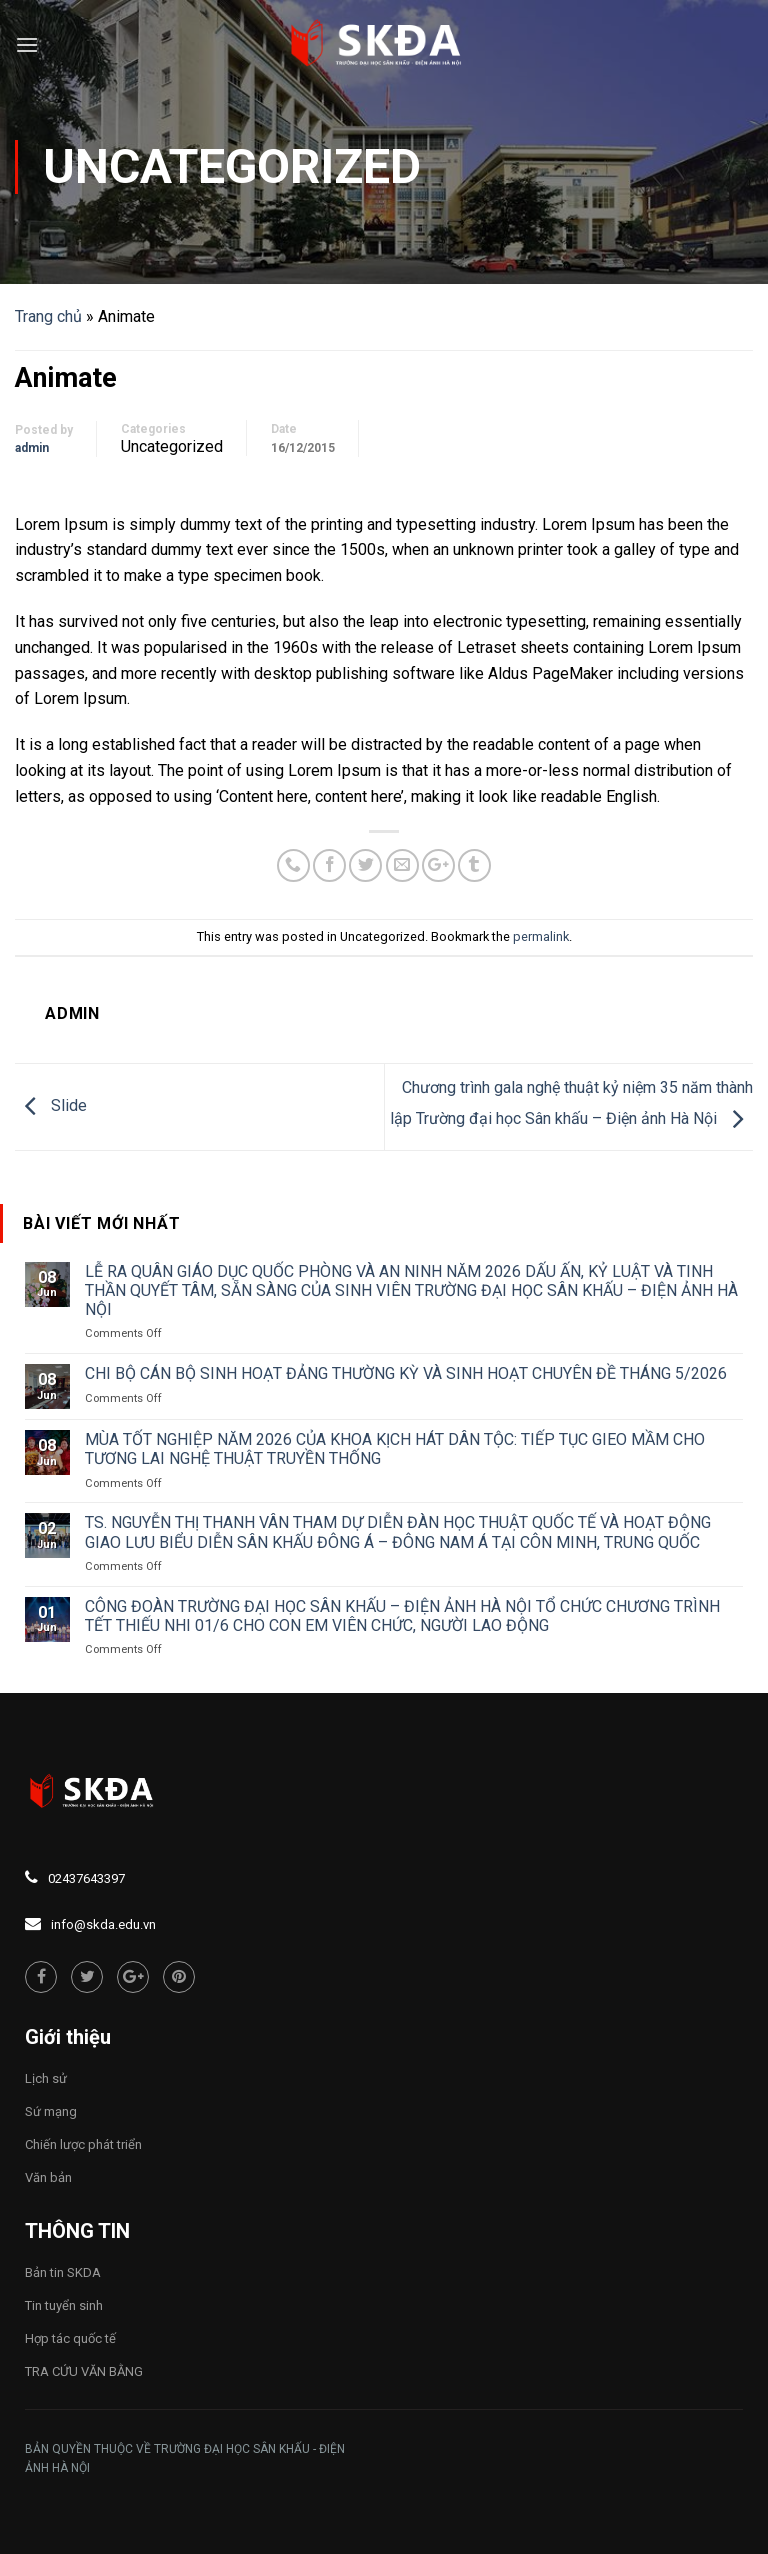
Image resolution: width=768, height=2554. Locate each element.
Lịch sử (46, 2078)
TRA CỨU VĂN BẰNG (84, 2371)
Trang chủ (48, 316)
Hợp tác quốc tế (70, 2338)
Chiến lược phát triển (83, 2144)
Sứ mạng (51, 2111)
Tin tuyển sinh (64, 2305)
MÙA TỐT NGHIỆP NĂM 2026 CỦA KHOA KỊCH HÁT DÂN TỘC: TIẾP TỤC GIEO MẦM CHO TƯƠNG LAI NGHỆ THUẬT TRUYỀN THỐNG (395, 1449)
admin (32, 448)
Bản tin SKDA (63, 2272)
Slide (51, 1105)
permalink (541, 936)
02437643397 (86, 1878)
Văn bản (48, 2177)
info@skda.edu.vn (103, 1924)
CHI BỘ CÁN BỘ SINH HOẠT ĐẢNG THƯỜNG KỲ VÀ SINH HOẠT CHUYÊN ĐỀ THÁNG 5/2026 (406, 1373)
